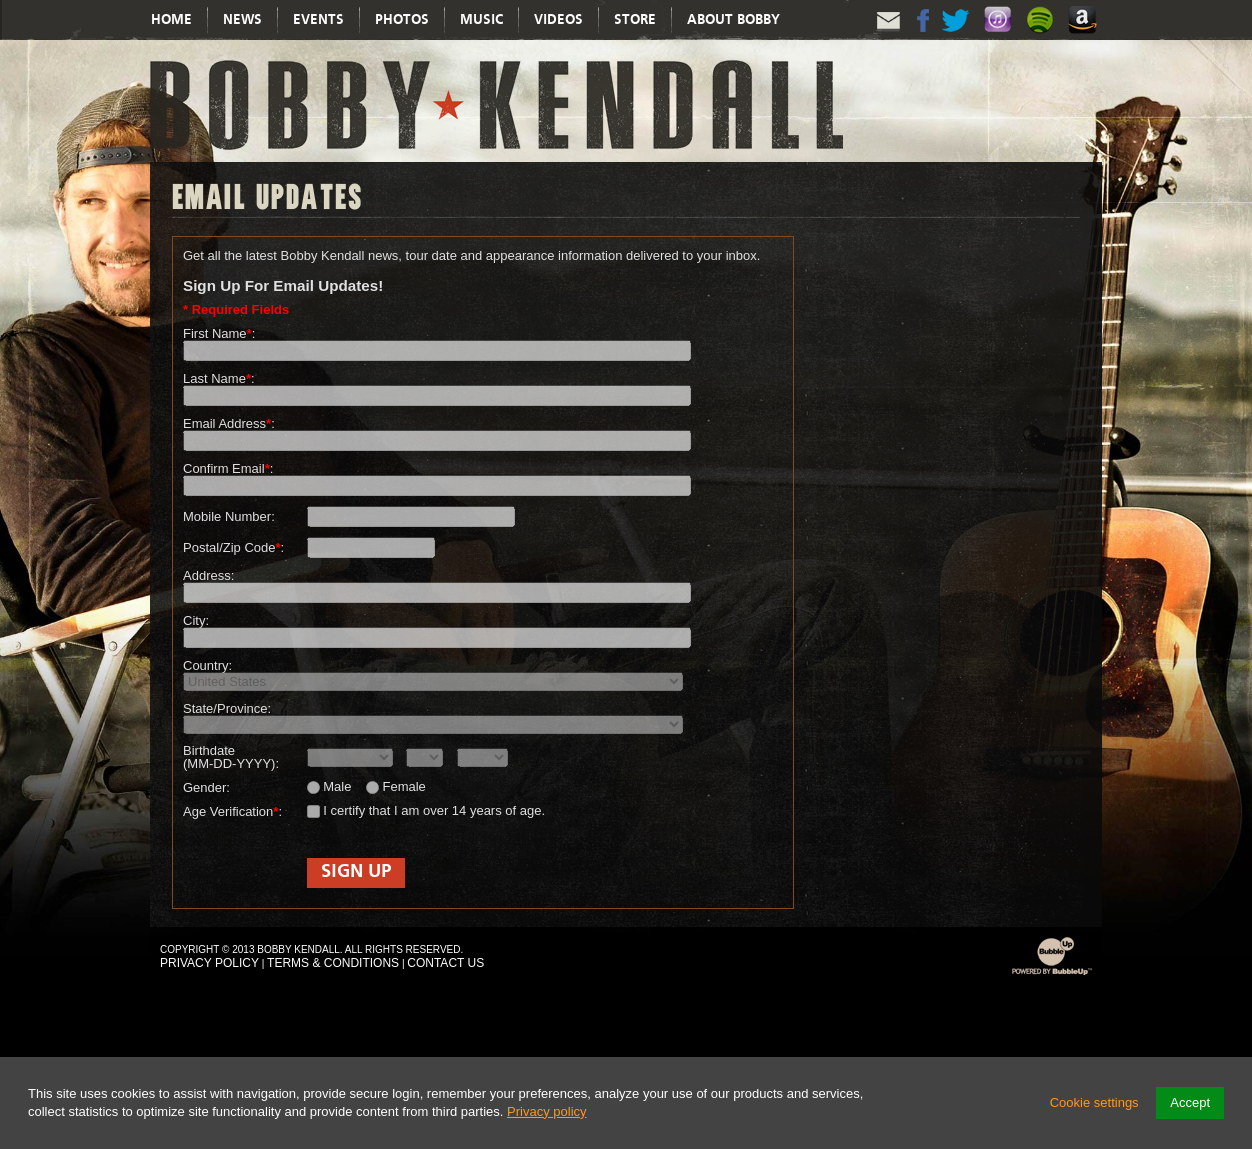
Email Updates (889, 37)
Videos (558, 20)
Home (171, 20)
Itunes (1001, 39)
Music (481, 20)
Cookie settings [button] (1094, 1102)
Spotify (1043, 39)
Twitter (957, 37)
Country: (207, 665)
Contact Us (445, 963)
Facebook (923, 37)
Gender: (206, 787)
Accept (1190, 1102)
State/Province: (227, 708)
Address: (208, 575)
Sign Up (356, 872)
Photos (402, 20)
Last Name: (219, 378)
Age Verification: (232, 811)
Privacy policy (546, 1111)
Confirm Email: (228, 468)
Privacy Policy (209, 963)
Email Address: (229, 423)
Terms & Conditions (333, 963)
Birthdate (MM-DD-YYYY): (231, 757)
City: (196, 620)
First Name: (219, 333)
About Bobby (733, 20)
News (242, 20)
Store (635, 20)
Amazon (1085, 39)
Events (318, 20)
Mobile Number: (229, 516)
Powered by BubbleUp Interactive (1052, 974)
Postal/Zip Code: (233, 547)
